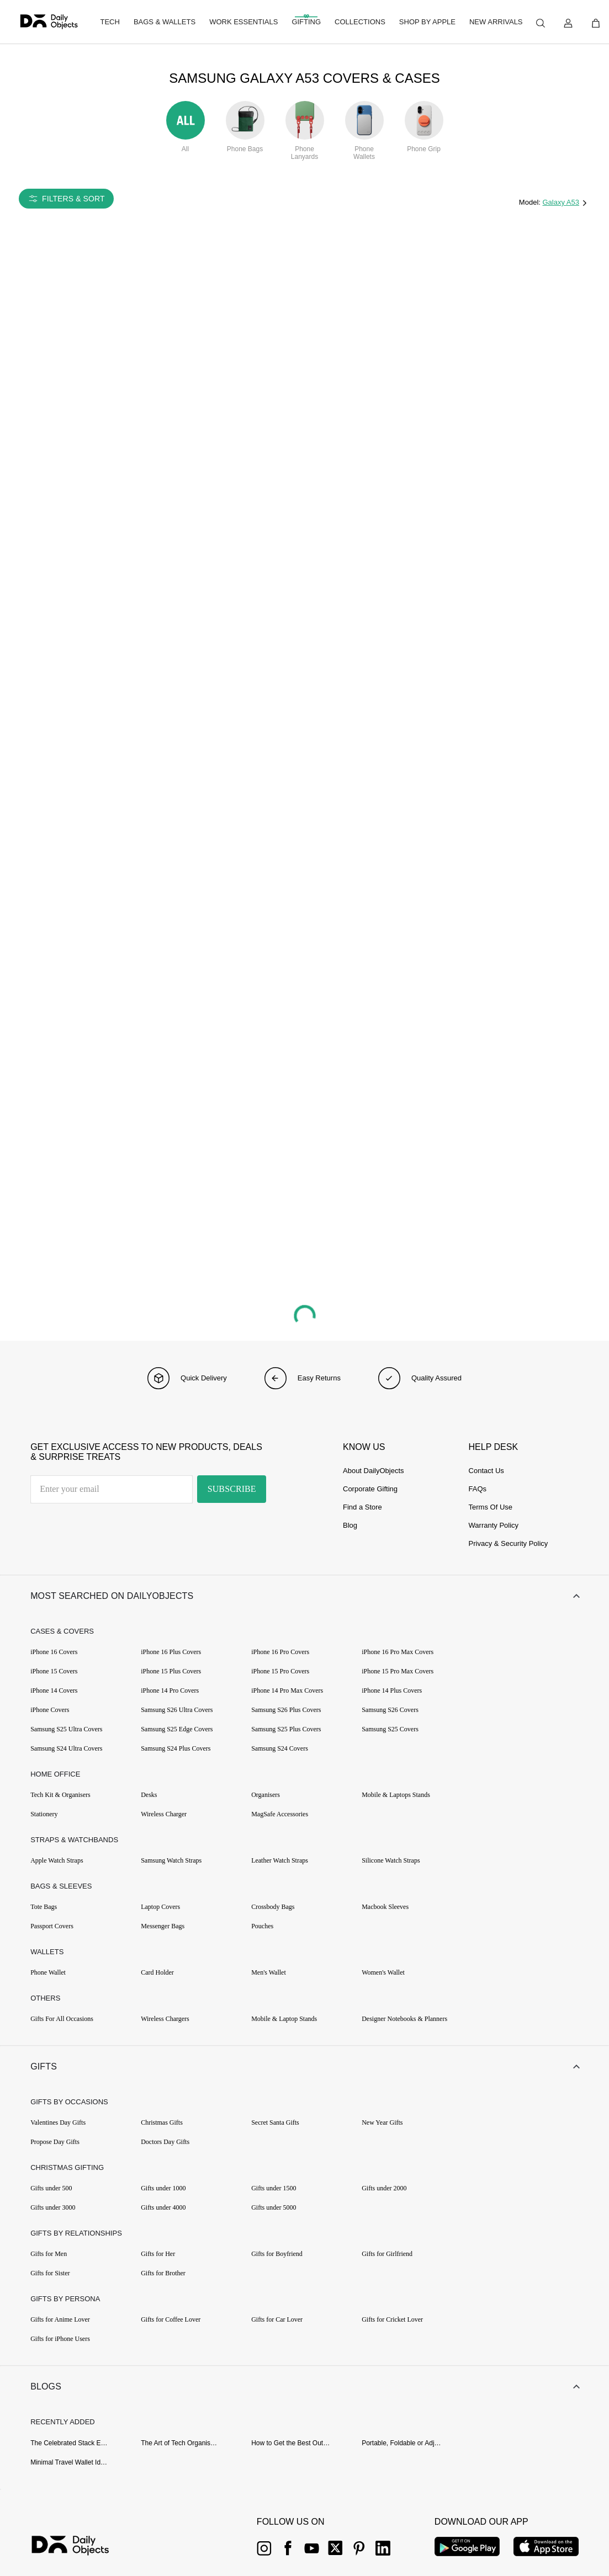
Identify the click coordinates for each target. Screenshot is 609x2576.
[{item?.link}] (79, 2549)
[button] (304, 1597)
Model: (531, 202)
